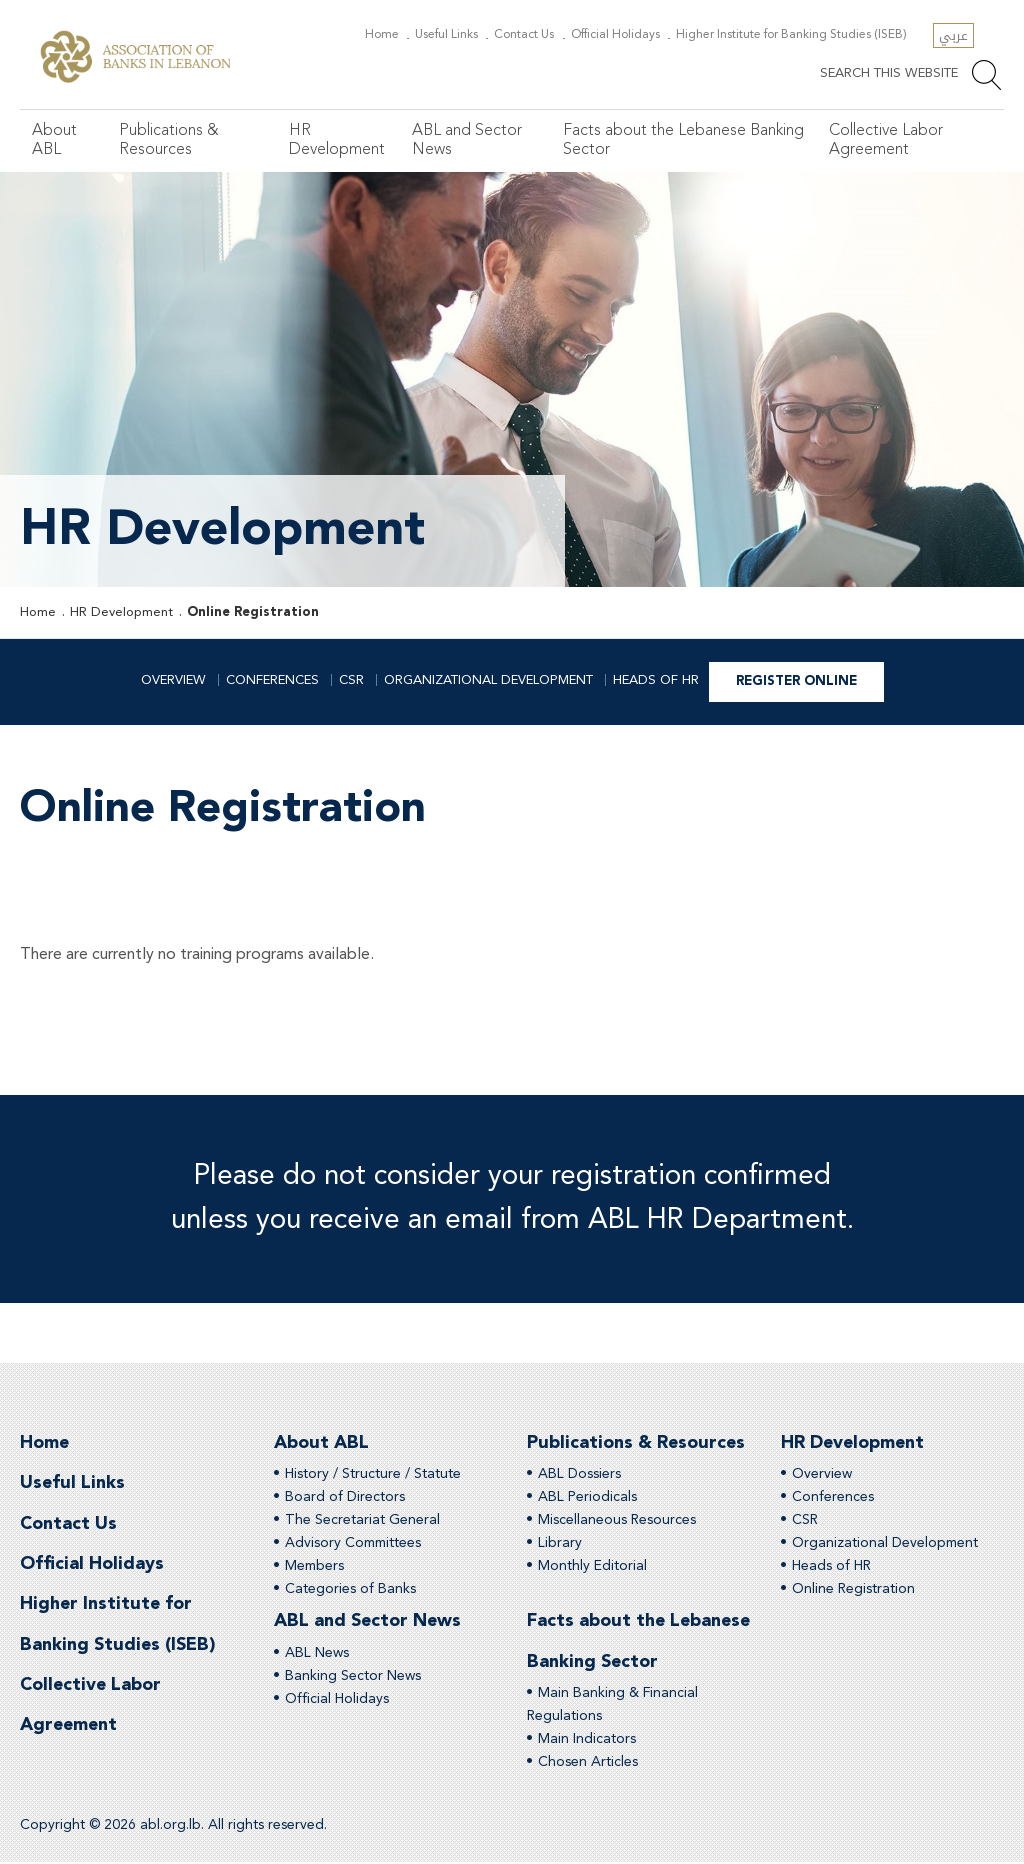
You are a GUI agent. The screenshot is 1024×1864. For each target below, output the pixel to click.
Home (396, 35)
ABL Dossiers (579, 1475)
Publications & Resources (168, 140)
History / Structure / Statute (373, 1475)
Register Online (796, 681)
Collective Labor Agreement (885, 140)
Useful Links (458, 35)
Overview (173, 680)
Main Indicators (587, 1741)
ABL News (317, 1654)
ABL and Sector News (466, 140)
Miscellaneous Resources (617, 1521)
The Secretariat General (362, 1521)
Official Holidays (621, 35)
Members (314, 1567)
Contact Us (533, 35)
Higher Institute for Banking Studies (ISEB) (794, 35)
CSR (351, 680)
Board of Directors (345, 1498)
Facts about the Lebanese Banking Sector (682, 140)
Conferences (272, 680)
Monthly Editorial (592, 1567)
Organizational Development (488, 680)
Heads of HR (656, 680)
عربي (953, 35)
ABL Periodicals (587, 1498)
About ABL (54, 140)
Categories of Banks (350, 1590)
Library (560, 1544)
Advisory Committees (353, 1544)
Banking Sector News (353, 1677)
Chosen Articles (588, 1764)
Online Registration (253, 612)
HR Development (336, 140)
